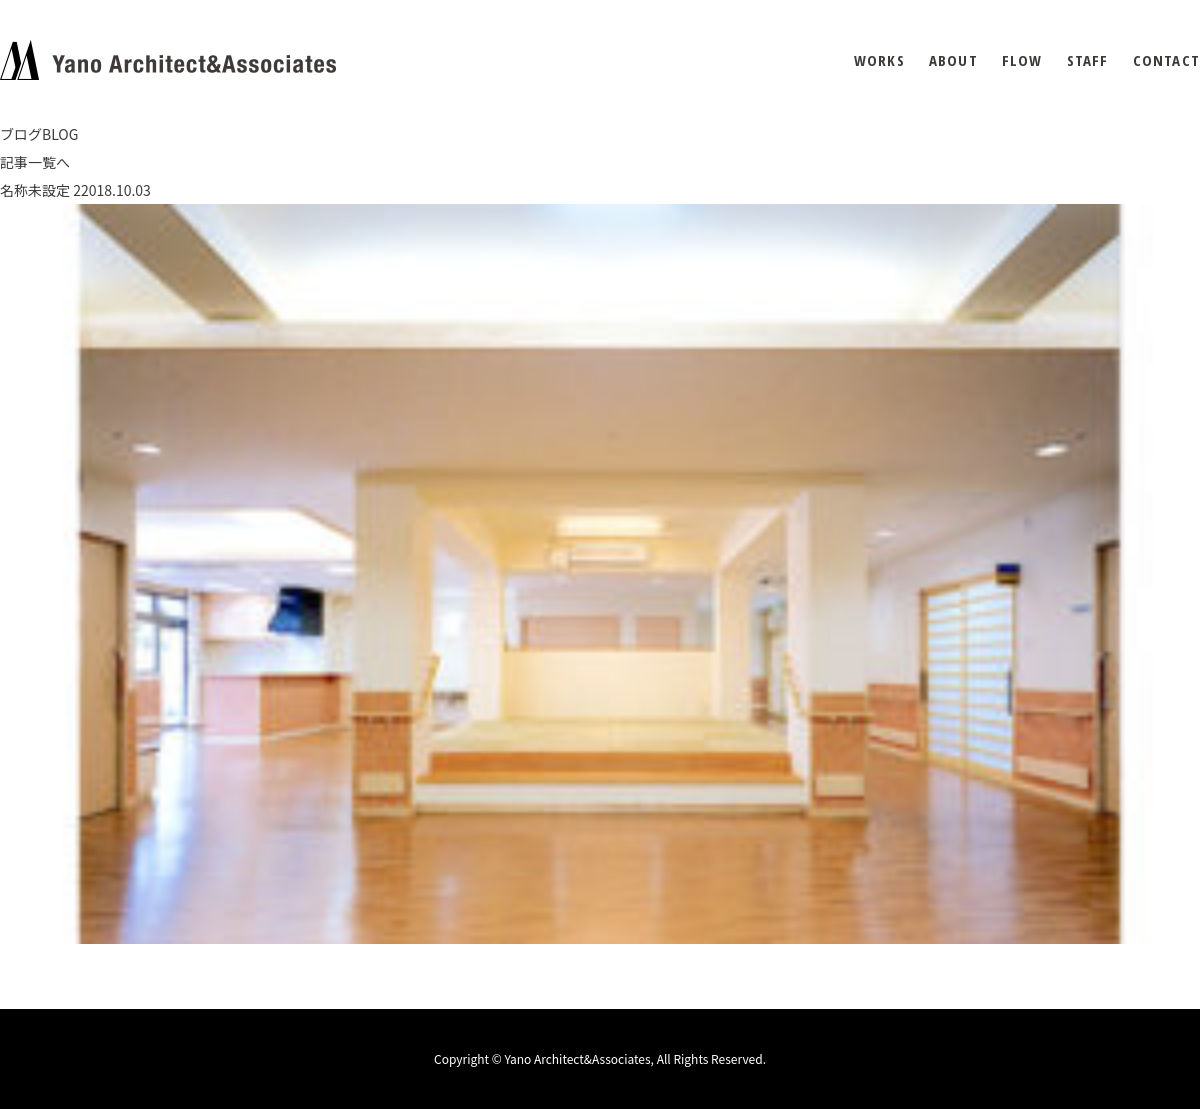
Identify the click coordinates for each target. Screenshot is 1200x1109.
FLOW (1022, 60)
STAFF (1088, 60)
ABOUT (953, 60)
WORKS (879, 60)
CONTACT (1166, 60)
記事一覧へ (35, 162)
